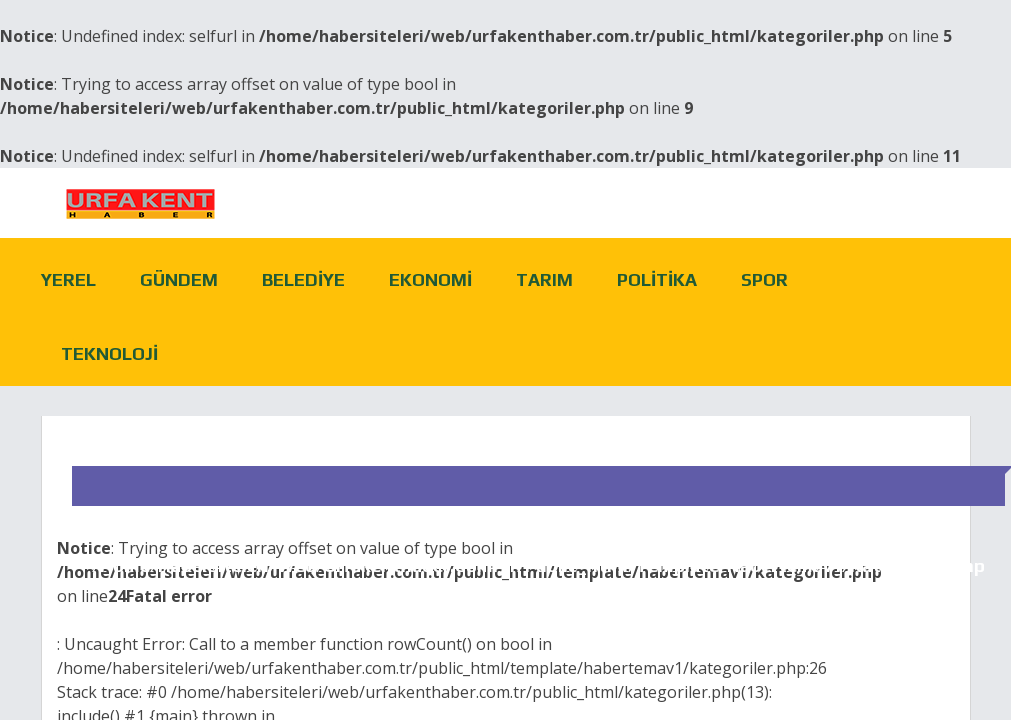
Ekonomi (430, 279)
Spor (764, 279)
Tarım (544, 279)
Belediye (303, 279)
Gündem (179, 279)
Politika (657, 279)
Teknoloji (109, 353)
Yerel (68, 279)
